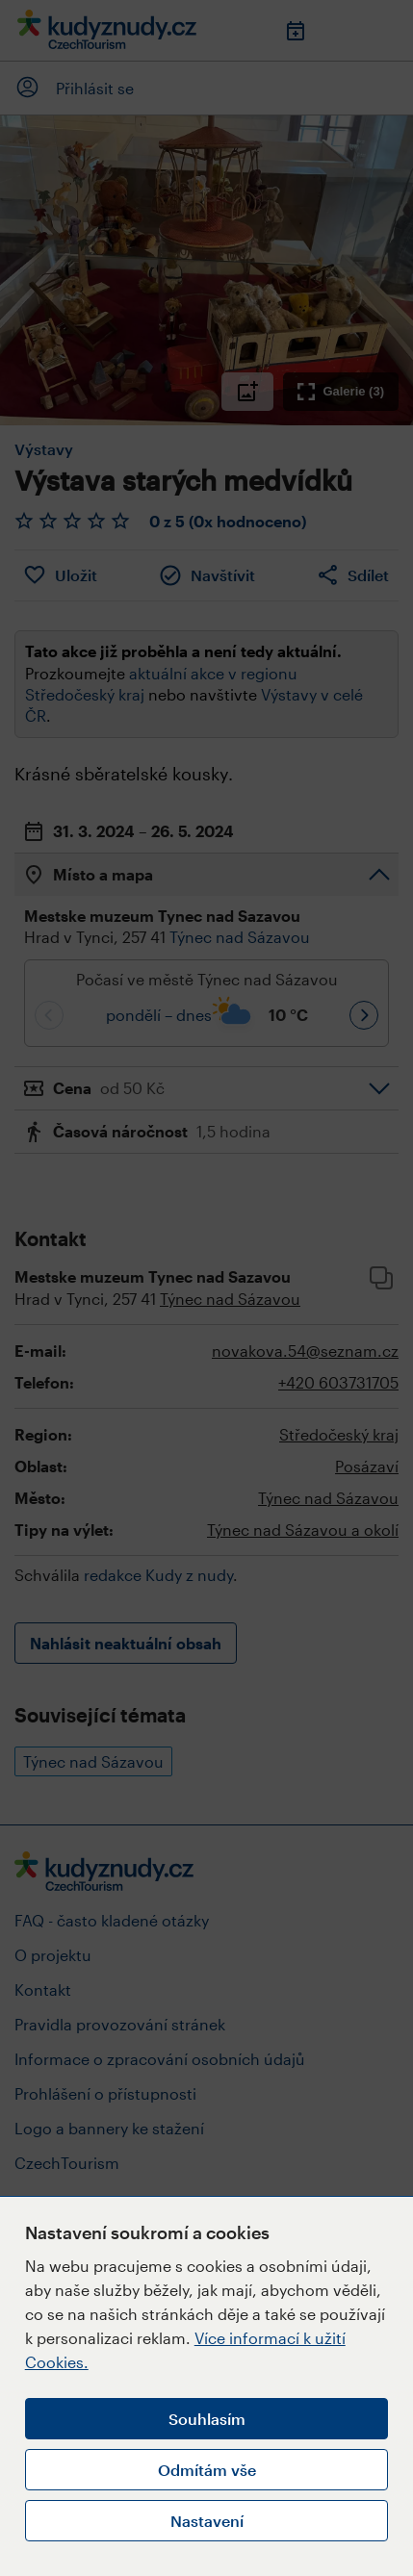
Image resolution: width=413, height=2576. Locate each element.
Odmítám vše (207, 2470)
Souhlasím (206, 2419)
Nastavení (207, 2521)
